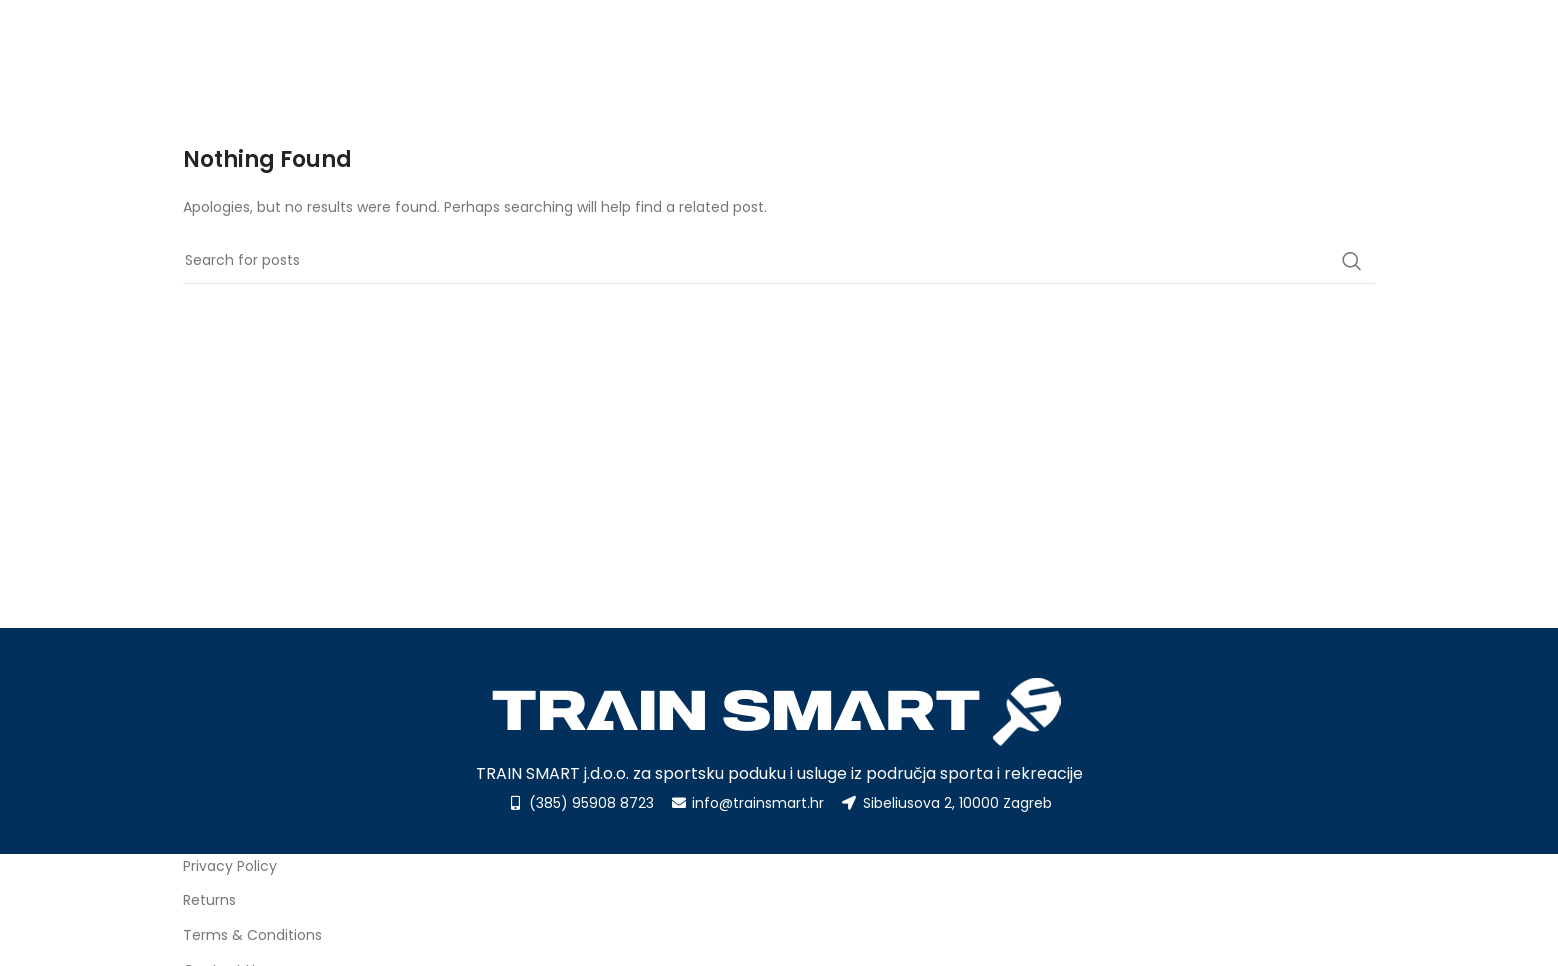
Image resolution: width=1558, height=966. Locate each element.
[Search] (779, 261)
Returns (209, 900)
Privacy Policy (230, 866)
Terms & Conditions (252, 935)
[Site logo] (283, 51)
